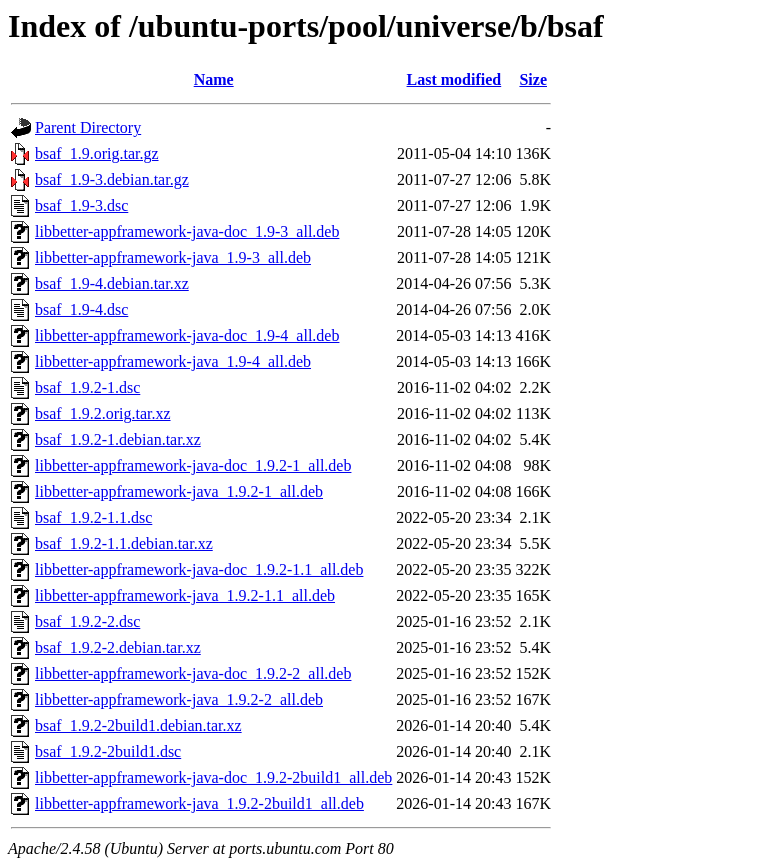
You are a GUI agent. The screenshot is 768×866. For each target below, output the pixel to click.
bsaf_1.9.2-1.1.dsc (93, 517)
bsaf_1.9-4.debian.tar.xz (112, 283)
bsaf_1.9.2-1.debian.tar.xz (118, 439)
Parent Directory (88, 127)
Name (214, 79)
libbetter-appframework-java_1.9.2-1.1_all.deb (185, 595)
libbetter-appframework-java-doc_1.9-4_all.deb (187, 335)
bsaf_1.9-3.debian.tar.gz (112, 179)
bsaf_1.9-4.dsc (81, 309)
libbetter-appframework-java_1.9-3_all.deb (173, 257)
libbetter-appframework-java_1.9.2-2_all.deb (179, 699)
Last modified (454, 79)
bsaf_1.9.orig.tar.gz (97, 153)
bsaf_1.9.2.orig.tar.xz (103, 413)
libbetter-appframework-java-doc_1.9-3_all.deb (187, 231)
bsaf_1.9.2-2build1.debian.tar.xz (138, 725)
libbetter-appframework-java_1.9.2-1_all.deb (179, 491)
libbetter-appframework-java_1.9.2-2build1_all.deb (199, 803)
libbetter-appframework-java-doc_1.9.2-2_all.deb (193, 673)
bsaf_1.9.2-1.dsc (87, 387)
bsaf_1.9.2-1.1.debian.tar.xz (124, 543)
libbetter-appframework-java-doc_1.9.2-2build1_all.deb (213, 777)
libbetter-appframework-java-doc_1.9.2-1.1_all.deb (199, 569)
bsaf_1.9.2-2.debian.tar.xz (118, 647)
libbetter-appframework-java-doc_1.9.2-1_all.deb (193, 465)
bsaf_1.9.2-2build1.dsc (108, 751)
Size (533, 79)
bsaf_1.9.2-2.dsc (87, 621)
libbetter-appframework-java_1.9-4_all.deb (173, 361)
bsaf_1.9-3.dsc (81, 205)
